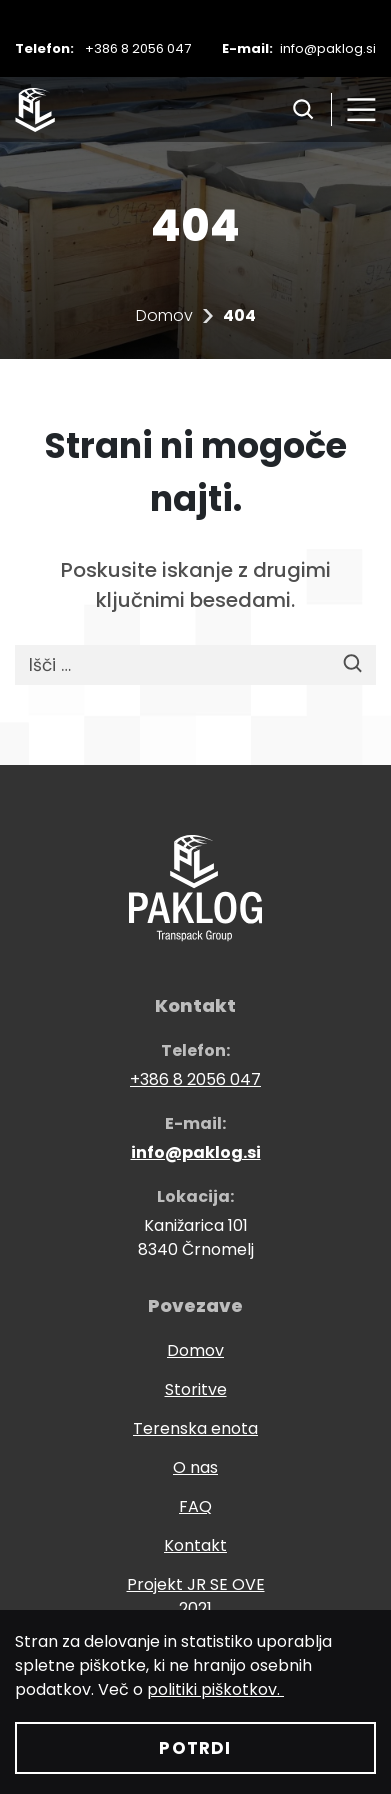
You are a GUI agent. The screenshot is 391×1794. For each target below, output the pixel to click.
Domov (164, 315)
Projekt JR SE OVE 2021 (196, 1596)
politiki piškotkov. (215, 1689)
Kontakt (195, 1545)
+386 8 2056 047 (138, 48)
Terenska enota (195, 1428)
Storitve (196, 1389)
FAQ (195, 1506)
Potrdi (195, 1748)
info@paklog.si (328, 48)
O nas (195, 1467)
